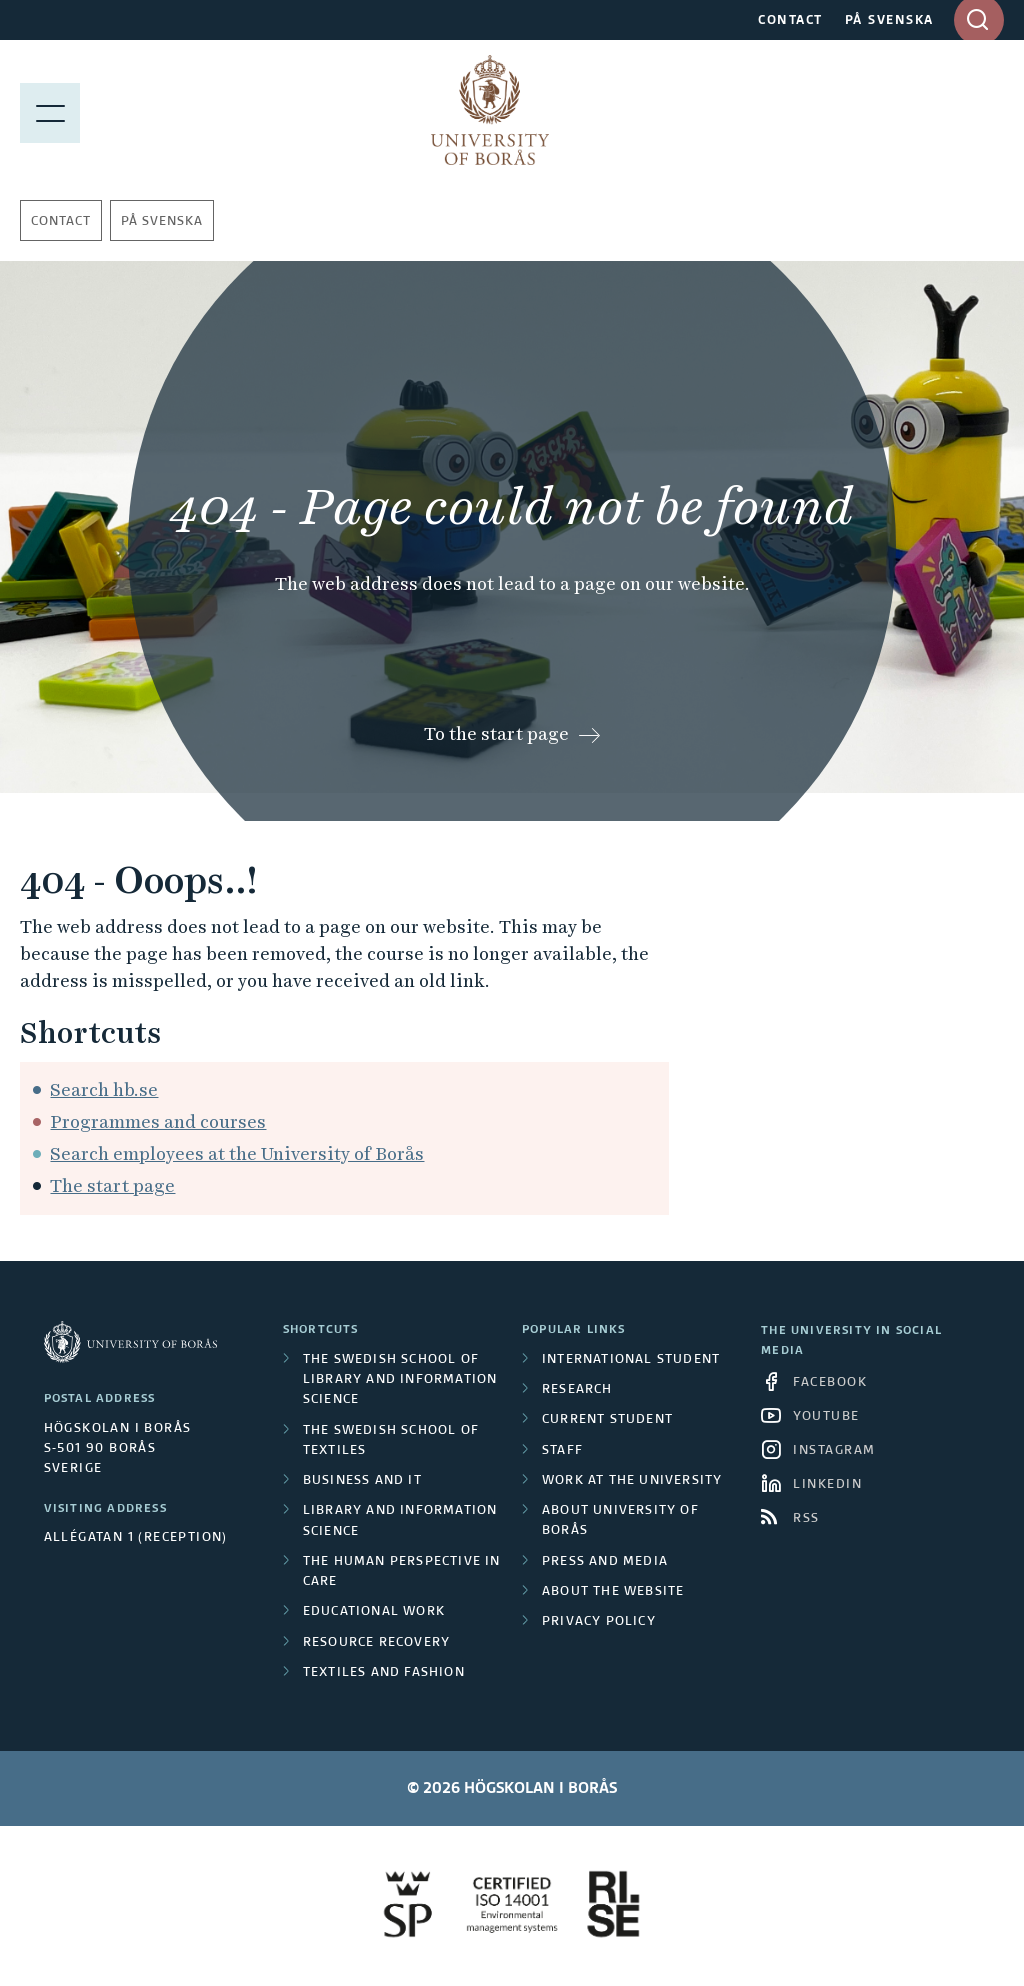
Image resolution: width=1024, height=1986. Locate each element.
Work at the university (632, 1481)
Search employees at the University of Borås (237, 1153)
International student (631, 1360)
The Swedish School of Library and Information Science (400, 1380)
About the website (613, 1592)
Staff (562, 1451)
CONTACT (790, 21)
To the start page (496, 733)
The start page (112, 1185)
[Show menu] (50, 110)
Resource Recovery (376, 1643)
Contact (61, 222)
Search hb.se (104, 1089)
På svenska (162, 222)
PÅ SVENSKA (889, 21)
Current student (607, 1420)
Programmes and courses (158, 1121)
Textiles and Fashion (384, 1673)
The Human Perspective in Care (402, 1572)
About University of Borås (620, 1521)
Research (577, 1390)
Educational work (374, 1612)
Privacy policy (599, 1622)
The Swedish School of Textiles (391, 1441)
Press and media (605, 1562)
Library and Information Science (400, 1521)
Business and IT (362, 1481)
